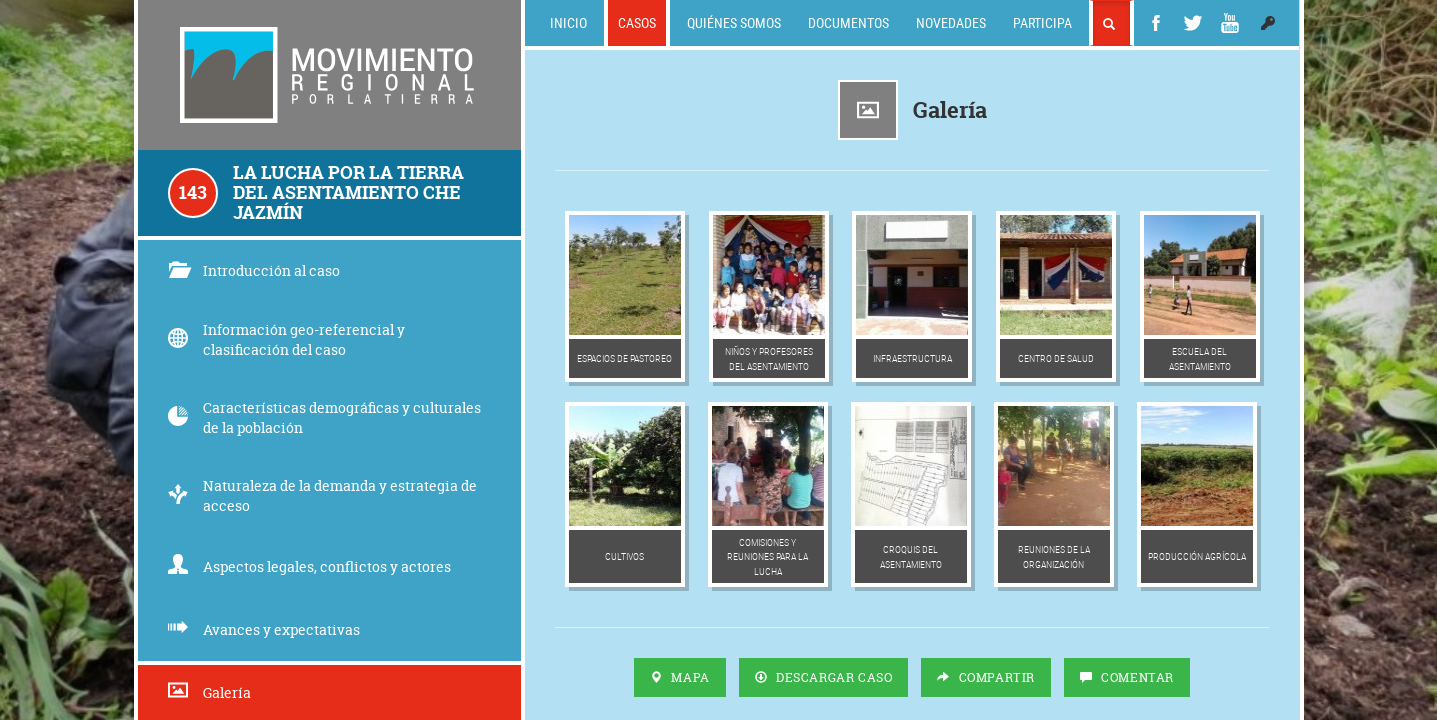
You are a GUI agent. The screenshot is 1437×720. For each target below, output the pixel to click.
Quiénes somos (734, 22)
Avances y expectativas (264, 629)
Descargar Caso (824, 677)
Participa (1042, 22)
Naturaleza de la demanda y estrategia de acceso (322, 495)
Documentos (848, 22)
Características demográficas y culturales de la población (324, 417)
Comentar (1127, 677)
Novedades (951, 22)
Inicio (568, 22)
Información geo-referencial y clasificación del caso (286, 339)
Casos (637, 22)
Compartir (986, 677)
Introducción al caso (254, 270)
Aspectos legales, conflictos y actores (309, 566)
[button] (1268, 23)
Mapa (680, 677)
